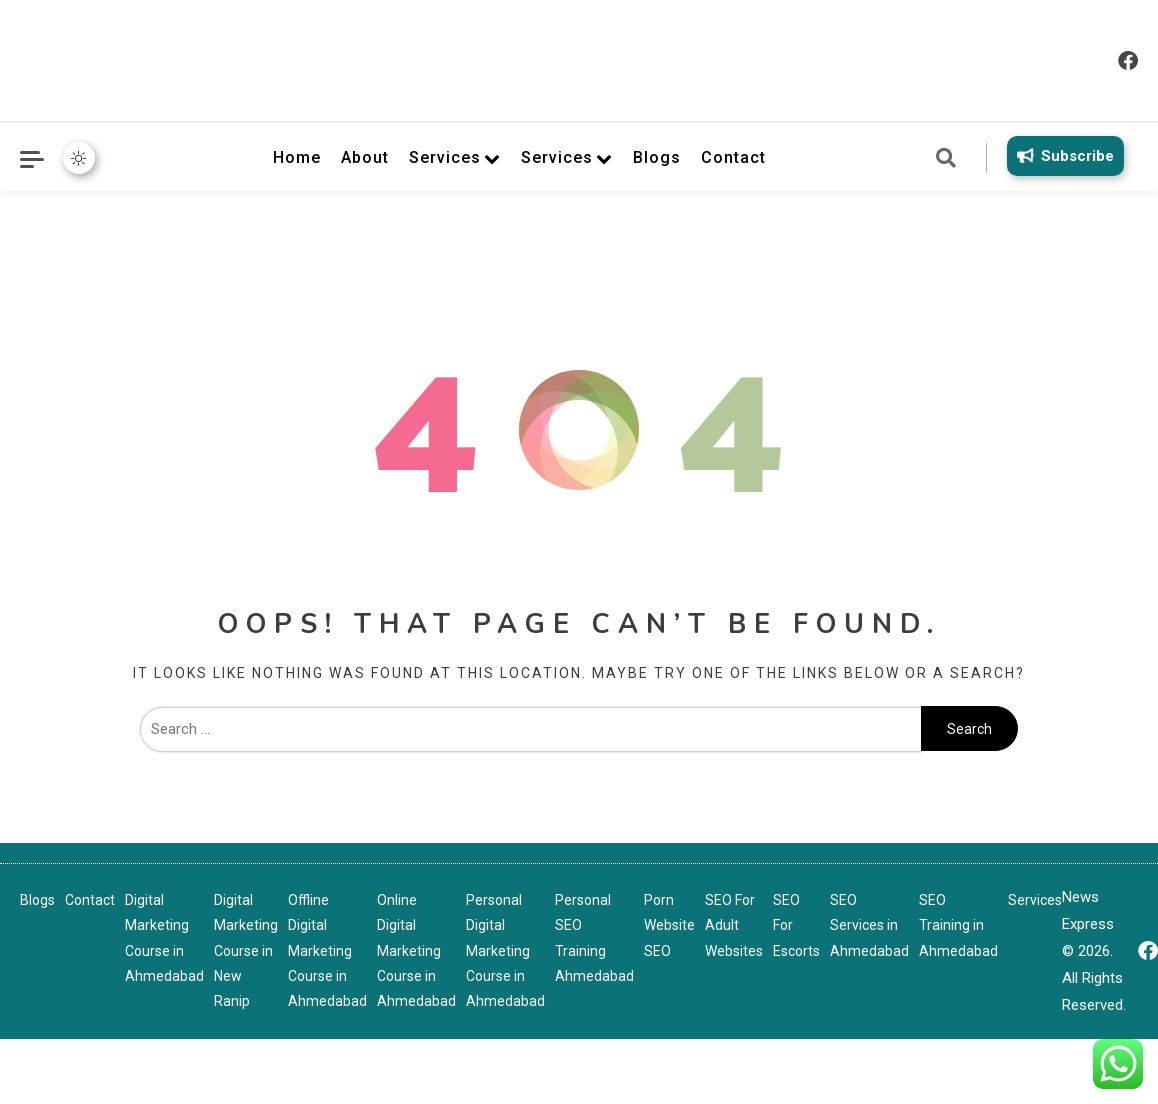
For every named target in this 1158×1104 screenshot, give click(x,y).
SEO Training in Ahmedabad (958, 925)
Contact (733, 157)
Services (445, 157)
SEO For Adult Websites (734, 925)
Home (297, 157)
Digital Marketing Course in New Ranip (246, 950)
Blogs (657, 157)
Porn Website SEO (669, 925)
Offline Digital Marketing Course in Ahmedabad (327, 950)
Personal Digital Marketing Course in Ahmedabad (505, 950)
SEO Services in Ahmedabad (869, 925)
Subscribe (1062, 156)
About (365, 157)
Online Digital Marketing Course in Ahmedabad (416, 950)
